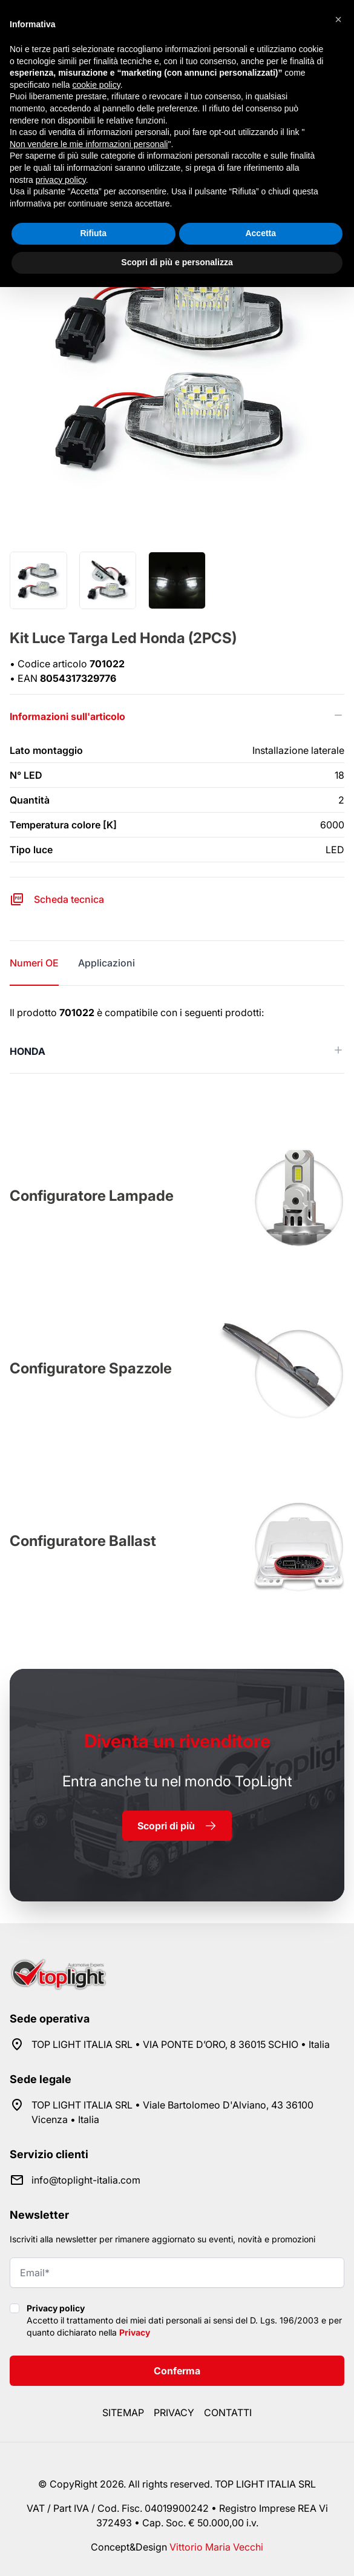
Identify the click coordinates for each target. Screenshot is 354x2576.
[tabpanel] (177, 1039)
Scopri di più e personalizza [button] (176, 262)
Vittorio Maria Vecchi (216, 2547)
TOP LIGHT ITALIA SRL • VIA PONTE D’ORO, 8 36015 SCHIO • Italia (180, 2044)
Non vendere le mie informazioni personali (89, 144)
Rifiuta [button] (93, 233)
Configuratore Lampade (92, 1195)
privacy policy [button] (61, 180)
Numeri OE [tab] (34, 963)
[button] (338, 19)
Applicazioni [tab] (106, 963)
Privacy (134, 2332)
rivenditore (177, 1741)
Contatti (228, 2412)
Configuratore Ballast (83, 1541)
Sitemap (123, 2412)
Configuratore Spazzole (91, 1368)
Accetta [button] (260, 233)
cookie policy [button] (96, 85)
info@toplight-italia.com (85, 2180)
